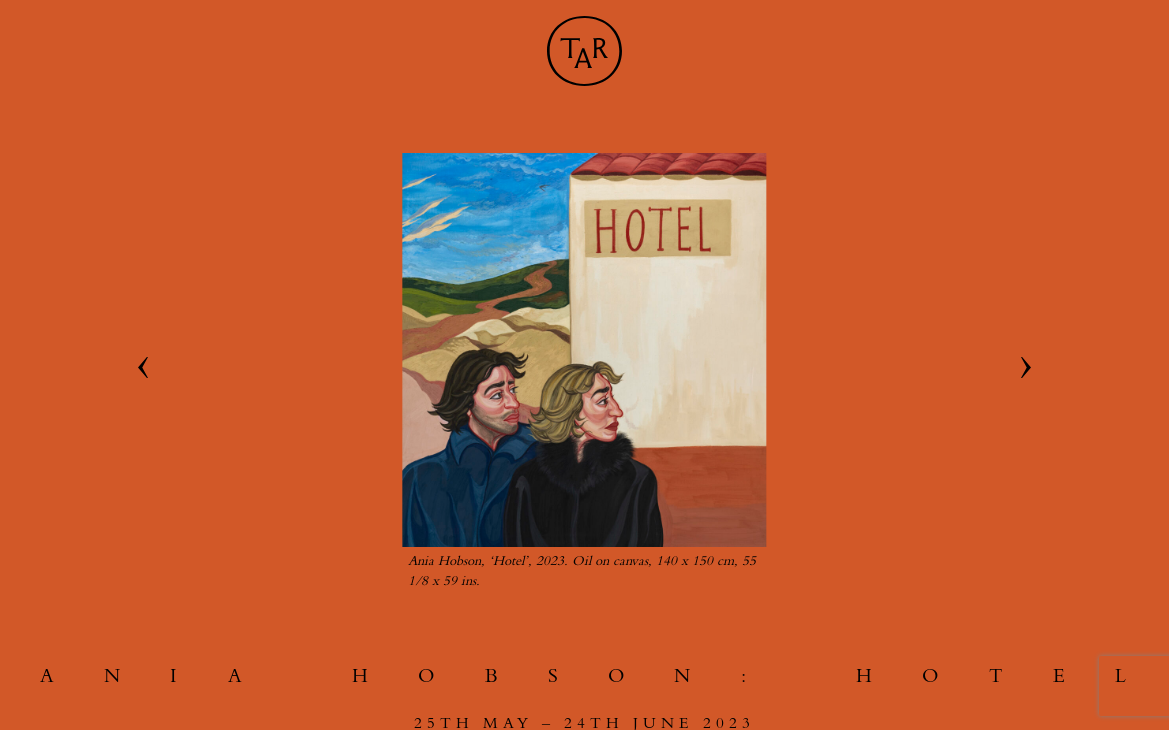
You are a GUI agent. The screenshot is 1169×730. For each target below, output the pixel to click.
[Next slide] (1026, 368)
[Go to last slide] (143, 368)
